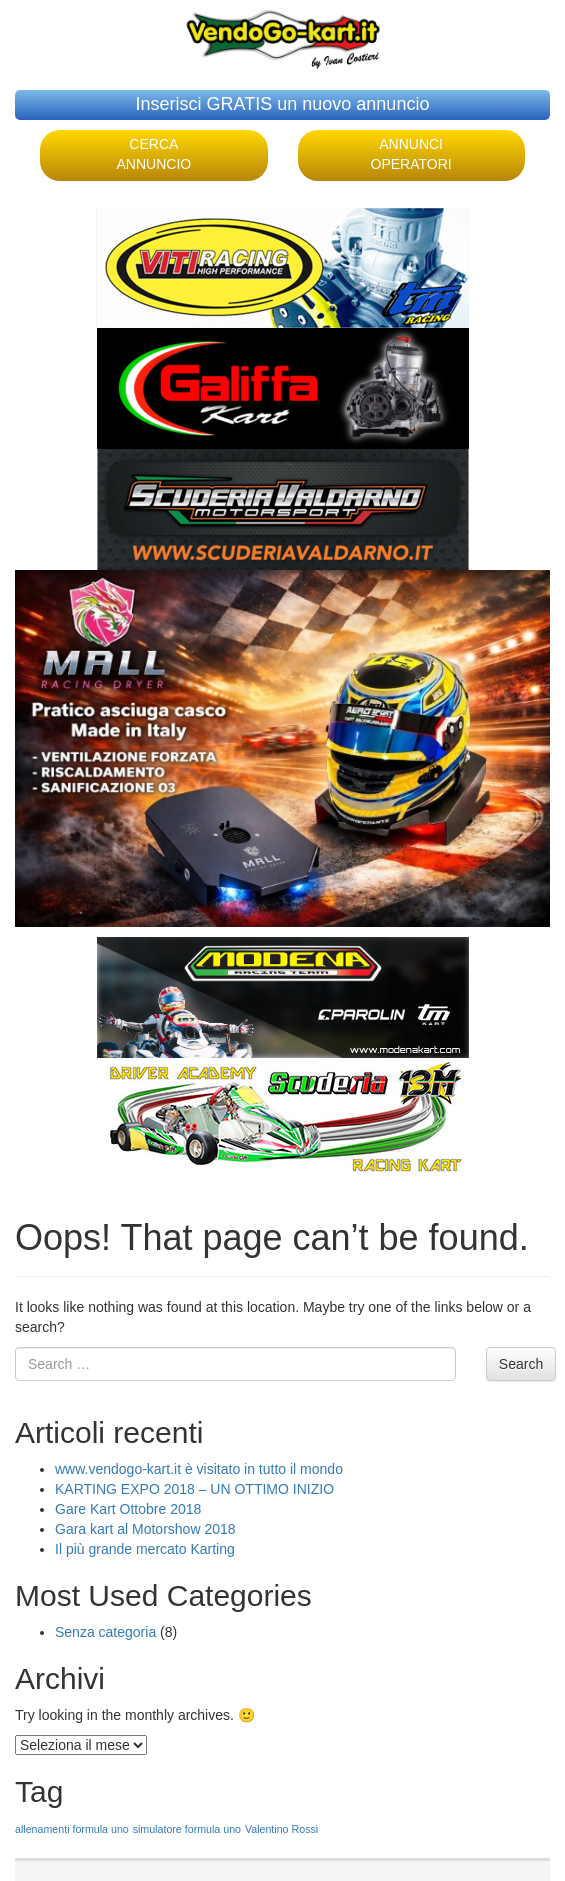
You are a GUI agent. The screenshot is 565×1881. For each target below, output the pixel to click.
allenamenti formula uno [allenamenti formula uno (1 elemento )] (72, 1829)
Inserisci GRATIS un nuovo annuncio (283, 104)
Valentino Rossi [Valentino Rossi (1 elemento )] (281, 1829)
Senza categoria (105, 1632)
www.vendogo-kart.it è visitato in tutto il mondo (199, 1469)
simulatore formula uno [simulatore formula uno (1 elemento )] (187, 1829)
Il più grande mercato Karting (145, 1549)
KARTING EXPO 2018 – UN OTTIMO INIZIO (194, 1489)
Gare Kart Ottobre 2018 (128, 1509)
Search (521, 1364)
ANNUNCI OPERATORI (411, 154)
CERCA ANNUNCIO (154, 154)
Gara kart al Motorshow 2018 (145, 1529)
